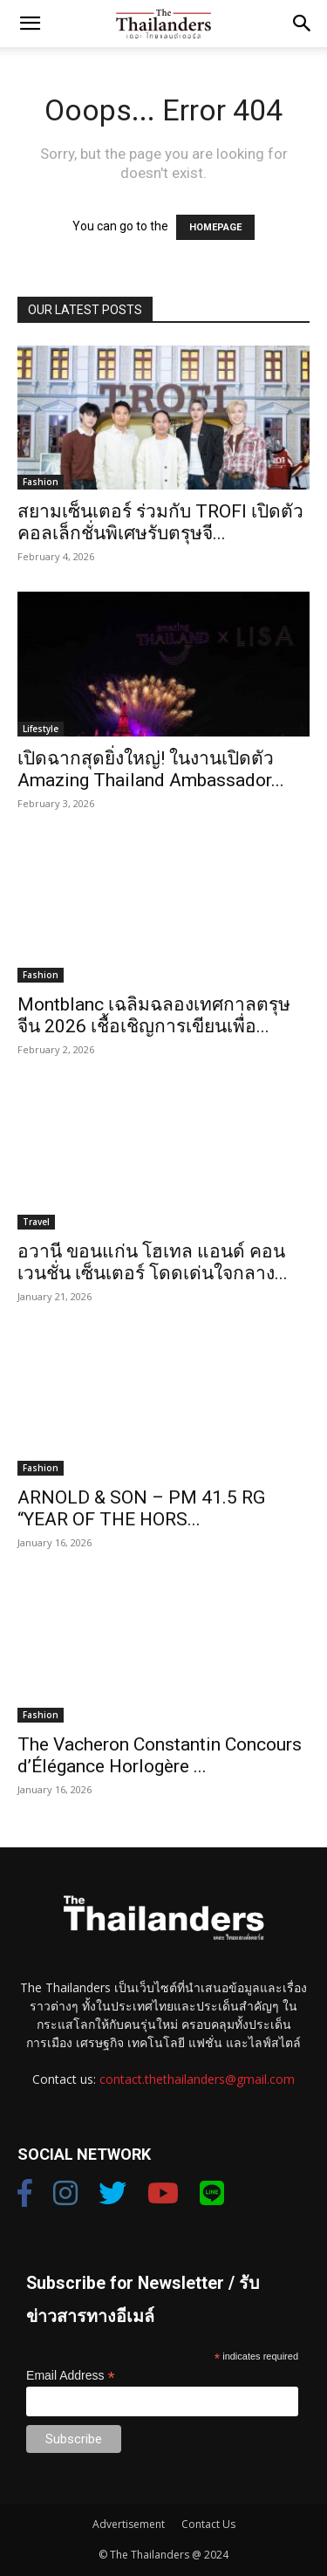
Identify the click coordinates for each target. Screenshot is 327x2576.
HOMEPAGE (215, 227)
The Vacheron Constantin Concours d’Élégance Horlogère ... (159, 1755)
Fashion (40, 482)
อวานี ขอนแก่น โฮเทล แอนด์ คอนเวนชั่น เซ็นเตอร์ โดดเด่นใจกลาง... (152, 1262)
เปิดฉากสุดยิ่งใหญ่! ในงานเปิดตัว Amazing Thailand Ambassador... (150, 769)
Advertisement (128, 2524)
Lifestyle (40, 729)
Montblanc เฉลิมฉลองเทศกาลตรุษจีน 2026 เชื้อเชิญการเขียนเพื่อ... (153, 1015)
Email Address (70, 2375)
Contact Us (208, 2524)
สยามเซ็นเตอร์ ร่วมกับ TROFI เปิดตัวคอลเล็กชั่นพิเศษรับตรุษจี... (160, 522)
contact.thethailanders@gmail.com (197, 2079)
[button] (30, 23)
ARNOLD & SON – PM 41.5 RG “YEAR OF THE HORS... (141, 1508)
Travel (36, 1222)
